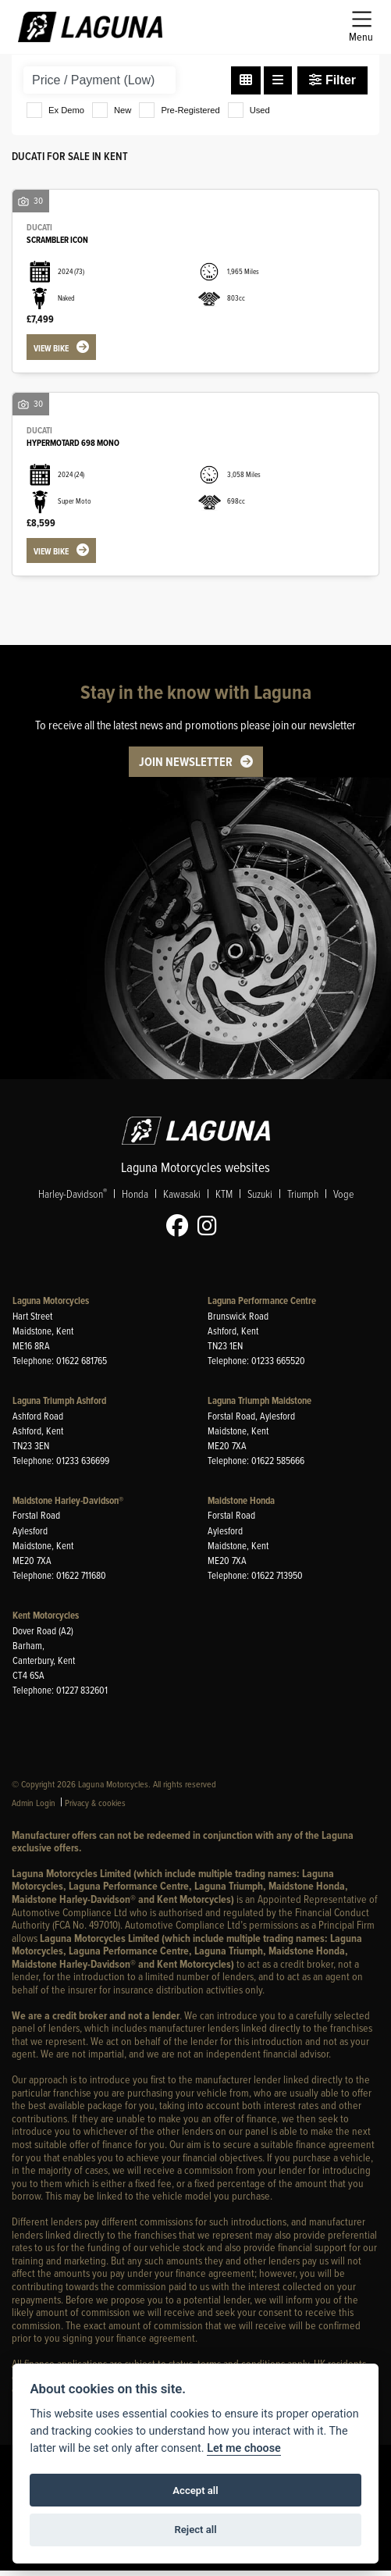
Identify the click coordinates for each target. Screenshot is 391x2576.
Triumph (302, 1199)
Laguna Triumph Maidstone (259, 1406)
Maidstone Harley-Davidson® (67, 1505)
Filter (332, 80)
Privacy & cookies (95, 1808)
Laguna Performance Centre (262, 1306)
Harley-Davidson (72, 1198)
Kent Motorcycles (45, 1621)
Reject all (195, 2529)
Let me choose (244, 2448)
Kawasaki (182, 1199)
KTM (224, 1199)
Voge (343, 1199)
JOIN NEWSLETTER (186, 767)
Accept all (195, 2490)
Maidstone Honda (241, 1505)
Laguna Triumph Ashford (59, 1406)
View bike (54, 349)
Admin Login (33, 1808)
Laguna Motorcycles (50, 1306)
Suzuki (259, 1199)
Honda (135, 1199)
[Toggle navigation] (361, 27)
